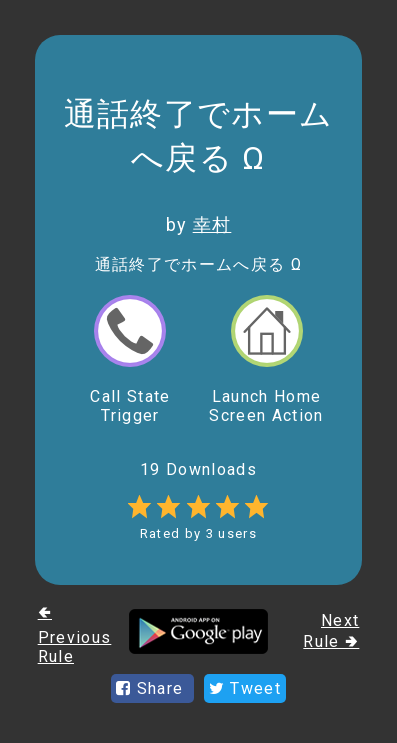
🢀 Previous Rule (75, 634)
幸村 (212, 224)
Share (152, 688)
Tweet (245, 688)
